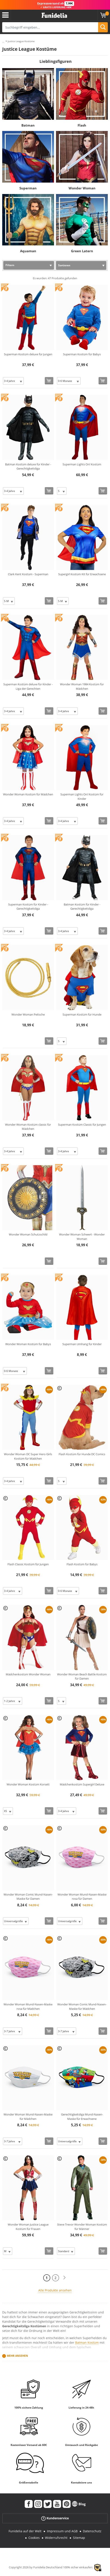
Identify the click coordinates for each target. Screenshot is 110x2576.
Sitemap (79, 2538)
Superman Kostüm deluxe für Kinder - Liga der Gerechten (28, 686)
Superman (28, 188)
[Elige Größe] (13, 381)
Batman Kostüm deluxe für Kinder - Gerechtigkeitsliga (28, 466)
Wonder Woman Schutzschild (28, 1234)
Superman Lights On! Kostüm (82, 464)
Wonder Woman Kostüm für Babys (28, 1344)
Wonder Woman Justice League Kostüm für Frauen (28, 2226)
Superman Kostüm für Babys (82, 354)
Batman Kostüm (87, 2342)
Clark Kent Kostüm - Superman (28, 574)
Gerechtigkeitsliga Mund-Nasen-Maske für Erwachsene (82, 2116)
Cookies (34, 2538)
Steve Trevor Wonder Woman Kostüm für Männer (82, 2226)
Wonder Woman (82, 188)
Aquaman (28, 251)
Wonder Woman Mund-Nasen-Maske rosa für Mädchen (28, 2006)
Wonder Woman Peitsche (28, 1014)
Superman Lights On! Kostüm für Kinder (81, 796)
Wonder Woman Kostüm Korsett (28, 1784)
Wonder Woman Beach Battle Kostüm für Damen (82, 1676)
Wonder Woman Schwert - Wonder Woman (82, 1236)
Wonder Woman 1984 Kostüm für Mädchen (82, 686)
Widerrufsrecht (56, 2538)
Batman (28, 125)
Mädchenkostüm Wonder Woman (28, 1674)
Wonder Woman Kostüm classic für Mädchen (28, 1127)
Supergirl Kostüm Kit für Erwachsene (82, 574)
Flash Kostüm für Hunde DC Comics (82, 1454)
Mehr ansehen (17, 2356)
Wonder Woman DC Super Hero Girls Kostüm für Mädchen (28, 1456)
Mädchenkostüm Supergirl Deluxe (82, 1784)
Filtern (10, 265)
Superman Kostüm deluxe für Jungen (28, 354)
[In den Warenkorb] (49, 380)
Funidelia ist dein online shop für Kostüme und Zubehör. (54, 15)
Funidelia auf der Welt (25, 2531)
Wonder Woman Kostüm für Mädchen (28, 794)
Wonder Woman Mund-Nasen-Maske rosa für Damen (82, 1896)
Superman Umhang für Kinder (82, 1344)
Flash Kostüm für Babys (82, 1564)
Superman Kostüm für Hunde (82, 1014)
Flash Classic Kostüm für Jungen (28, 1564)
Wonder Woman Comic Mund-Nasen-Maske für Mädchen (81, 2006)
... (3, 41)
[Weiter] (64, 2277)
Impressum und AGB (62, 2531)
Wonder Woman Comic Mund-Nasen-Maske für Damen (28, 1896)
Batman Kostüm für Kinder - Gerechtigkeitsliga (82, 906)
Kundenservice (55, 2518)
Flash (82, 125)
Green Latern (82, 251)
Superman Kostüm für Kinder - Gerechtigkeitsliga (28, 906)
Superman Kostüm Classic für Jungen (82, 1125)
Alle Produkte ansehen (55, 2290)
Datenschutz (92, 2531)
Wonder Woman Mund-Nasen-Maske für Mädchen (28, 2116)
